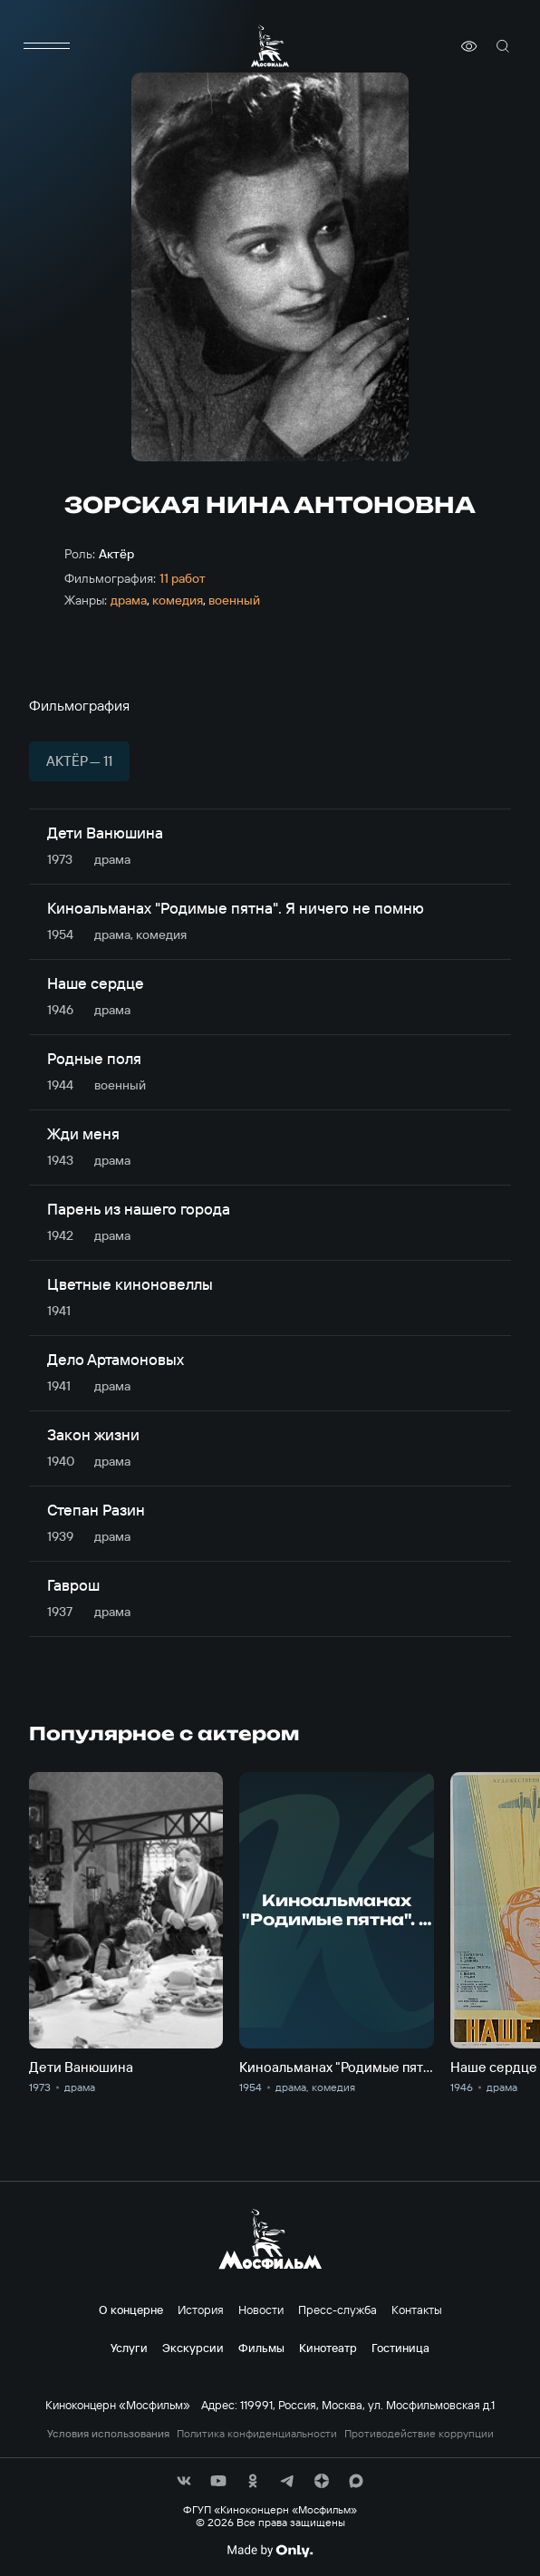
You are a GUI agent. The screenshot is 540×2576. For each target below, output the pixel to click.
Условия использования (108, 2433)
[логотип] (270, 46)
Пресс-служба (337, 2309)
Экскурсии (193, 2347)
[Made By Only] (270, 2550)
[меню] (47, 46)
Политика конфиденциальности (257, 2433)
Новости (261, 2309)
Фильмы (261, 2347)
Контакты (416, 2309)
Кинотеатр (328, 2347)
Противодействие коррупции (419, 2433)
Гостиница (400, 2347)
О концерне (131, 2309)
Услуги (129, 2347)
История (201, 2309)
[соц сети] (184, 2481)
